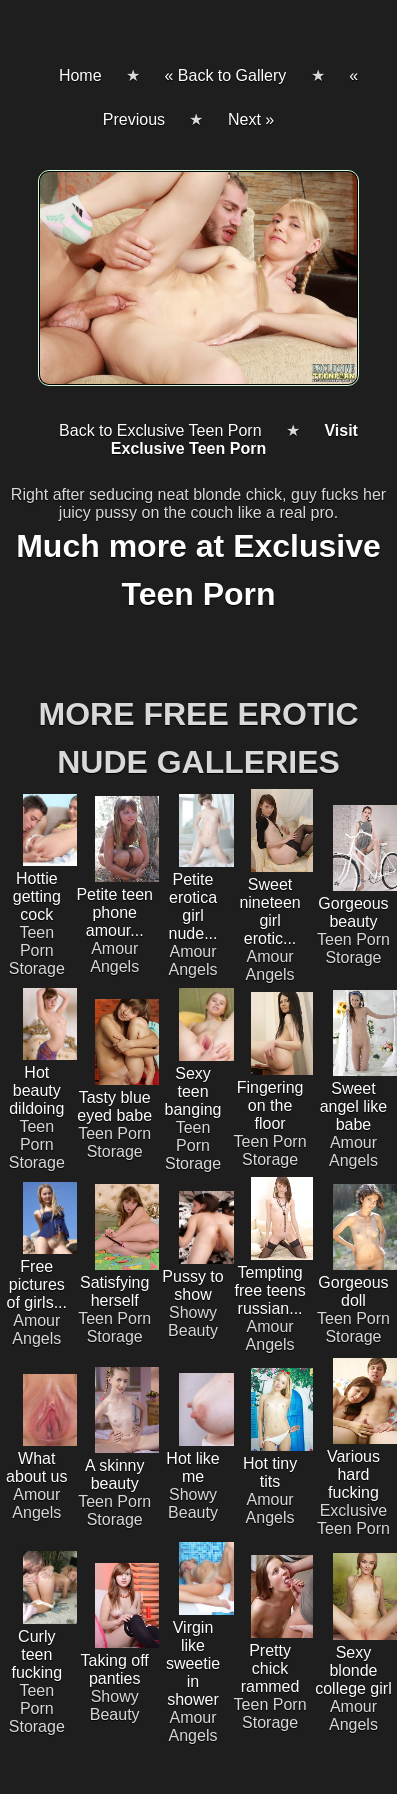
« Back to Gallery (225, 75)
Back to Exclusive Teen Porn (160, 430)
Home (80, 75)
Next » (251, 119)
